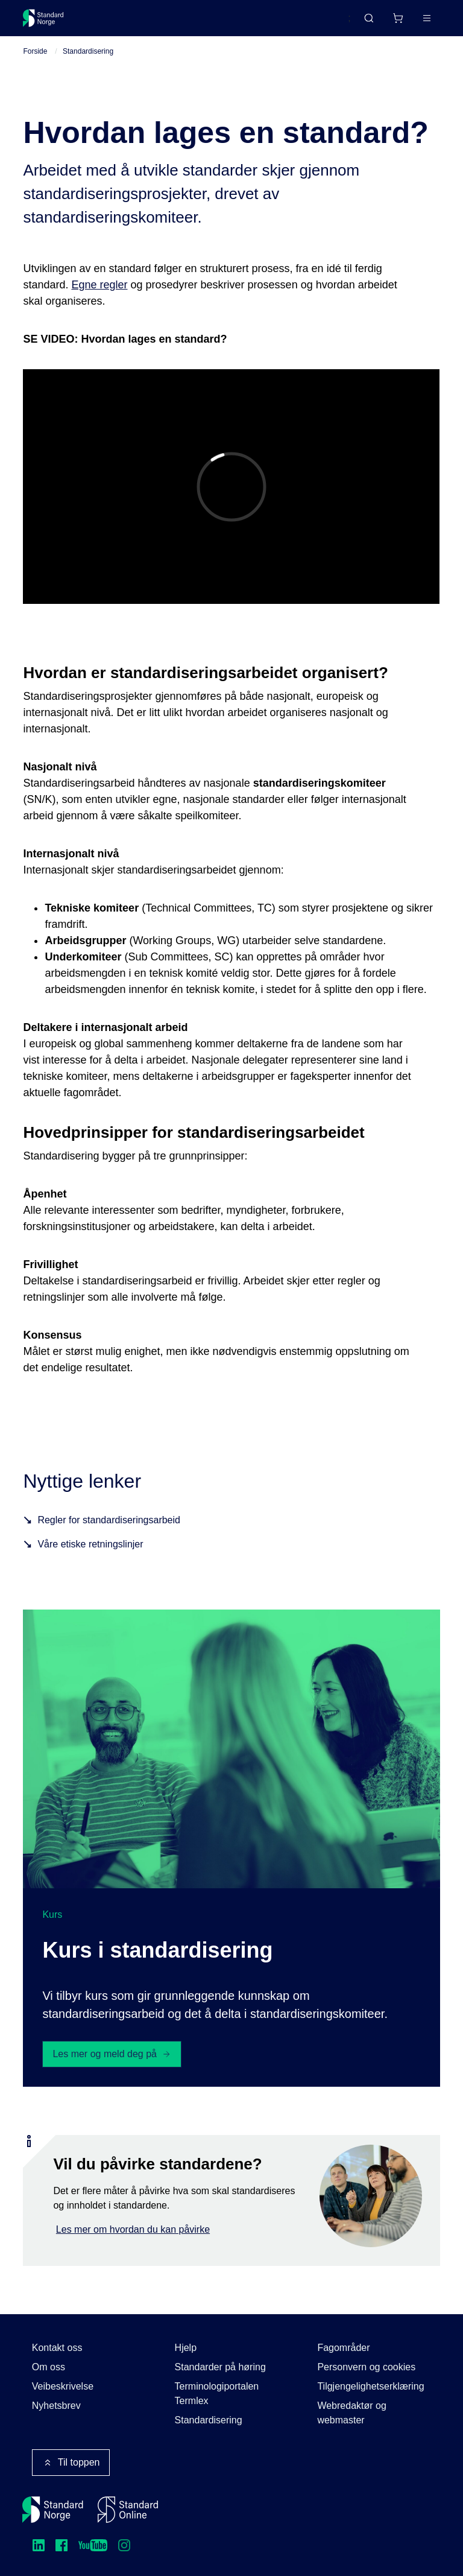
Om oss (48, 2367)
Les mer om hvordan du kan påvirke (133, 2229)
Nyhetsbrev (56, 2405)
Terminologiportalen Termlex (217, 2393)
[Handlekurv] (398, 18)
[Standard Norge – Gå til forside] (43, 18)
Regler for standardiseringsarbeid (108, 1520)
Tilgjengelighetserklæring (370, 2386)
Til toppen (71, 2462)
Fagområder (343, 2348)
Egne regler (99, 285)
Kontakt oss (57, 2348)
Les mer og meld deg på (111, 2054)
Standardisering (88, 51)
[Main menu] (427, 18)
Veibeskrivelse (62, 2386)
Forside (35, 51)
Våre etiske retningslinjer (90, 1544)
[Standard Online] (128, 2509)
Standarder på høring (220, 2367)
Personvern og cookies (366, 2367)
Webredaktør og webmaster (351, 2412)
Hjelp (186, 2348)
